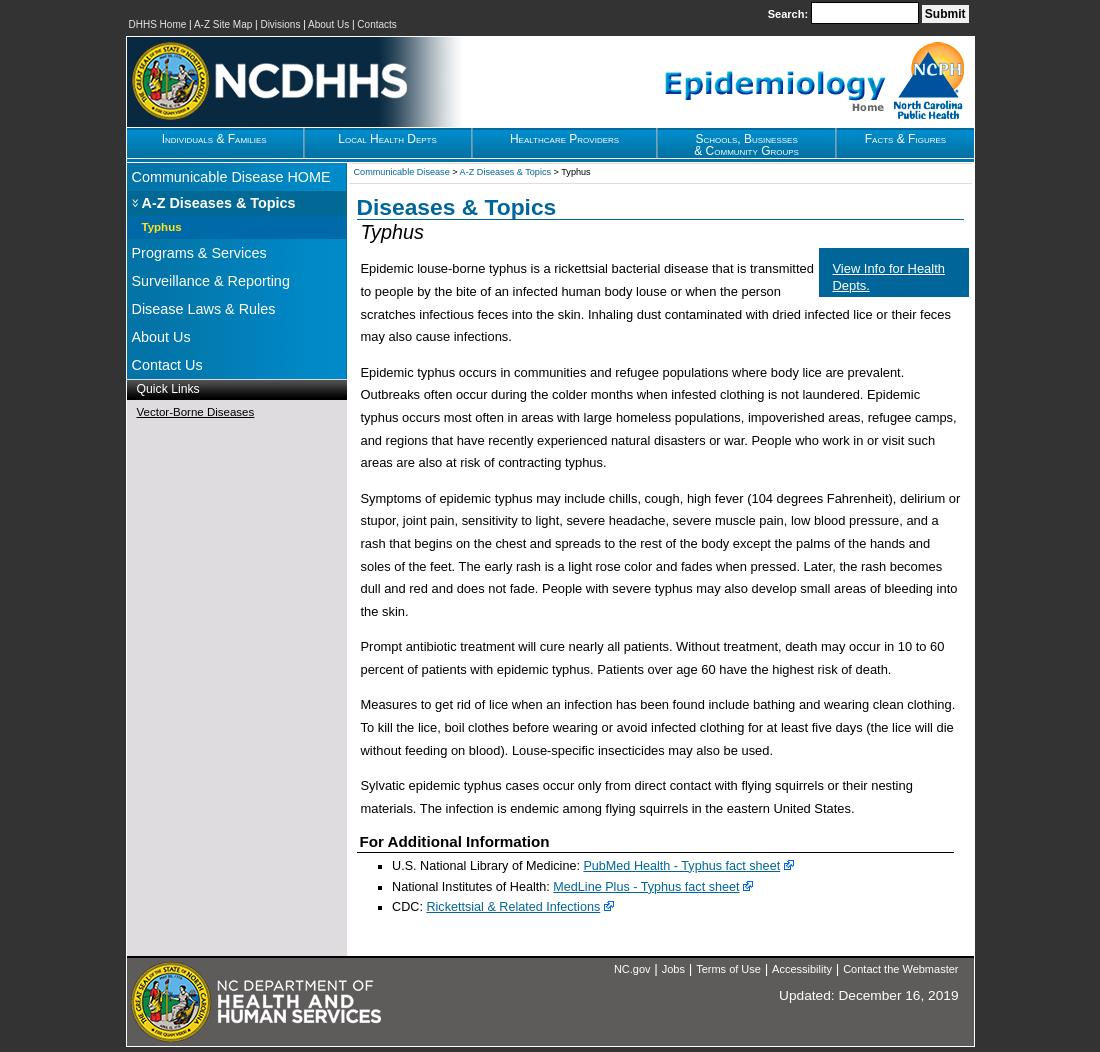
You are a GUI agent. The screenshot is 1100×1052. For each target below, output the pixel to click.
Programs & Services (199, 253)
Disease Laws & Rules (204, 309)
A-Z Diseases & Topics (219, 203)
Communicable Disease (402, 172)
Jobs (673, 969)
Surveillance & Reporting (211, 281)
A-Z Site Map (223, 24)
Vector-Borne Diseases (196, 412)
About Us (328, 24)
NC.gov (632, 969)
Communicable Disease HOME (231, 177)
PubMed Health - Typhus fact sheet (681, 866)
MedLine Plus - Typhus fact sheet (646, 887)
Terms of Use (728, 969)
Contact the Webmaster (900, 969)
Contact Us (167, 365)
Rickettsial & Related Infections (513, 907)
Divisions (280, 24)
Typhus (162, 227)
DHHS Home (158, 24)
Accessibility (802, 969)
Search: (789, 14)
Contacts (376, 24)
